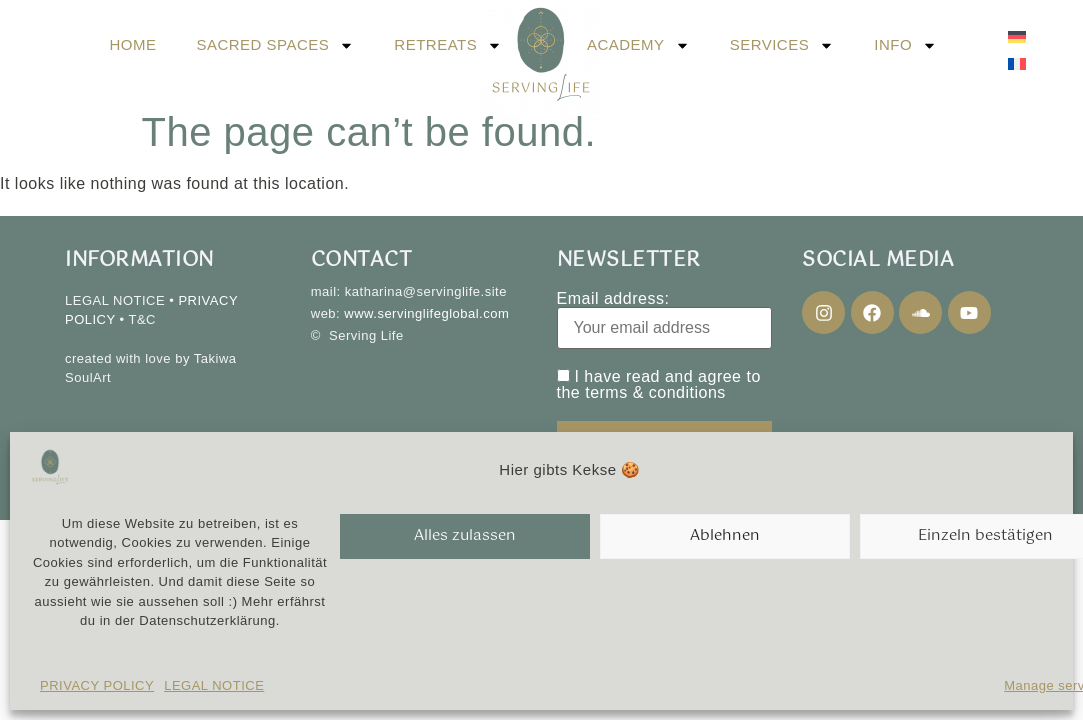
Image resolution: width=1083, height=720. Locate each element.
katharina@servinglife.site (426, 291)
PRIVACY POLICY (97, 685)
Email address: (665, 320)
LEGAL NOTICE (214, 685)
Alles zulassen (465, 535)
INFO (905, 45)
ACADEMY (638, 45)
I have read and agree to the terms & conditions (659, 384)
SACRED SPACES (275, 45)
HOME (132, 44)
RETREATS (448, 45)
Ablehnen (725, 535)
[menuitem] (1017, 36)
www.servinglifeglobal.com (426, 313)
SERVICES (782, 45)
